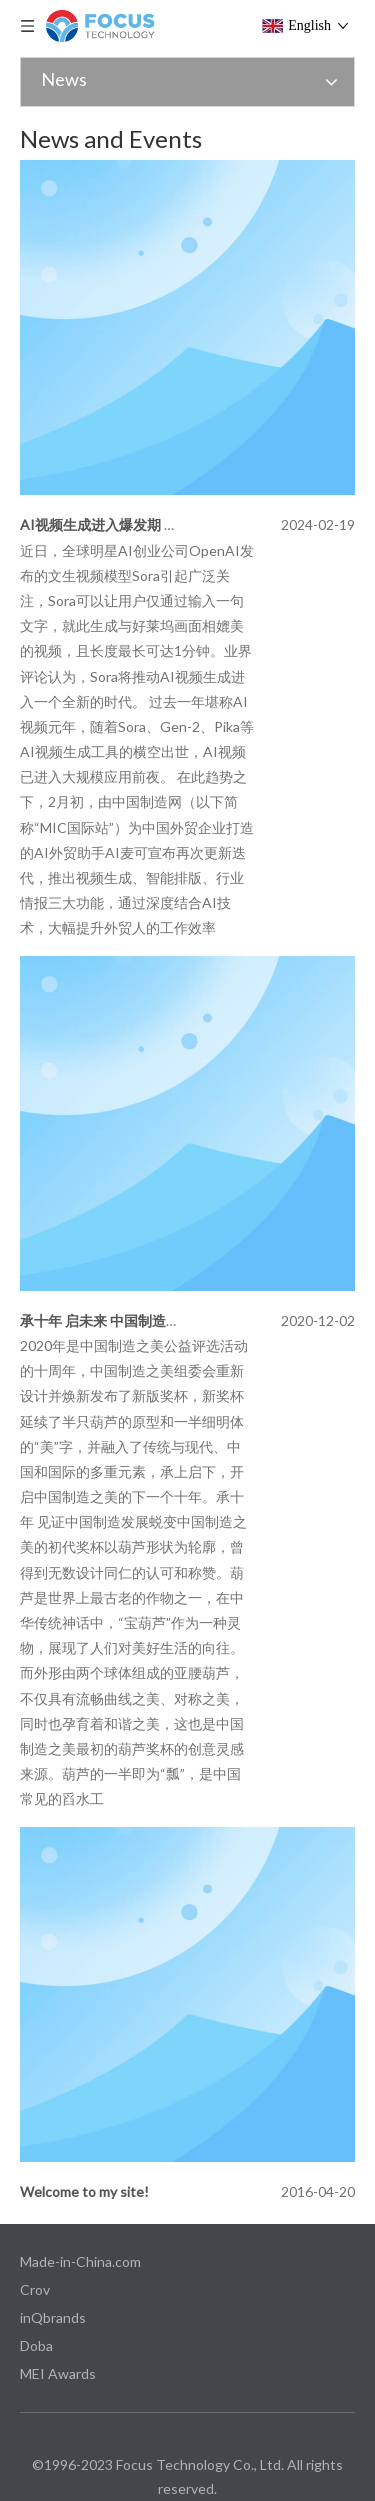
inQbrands (53, 2317)
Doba (36, 2345)
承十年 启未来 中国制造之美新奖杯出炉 (142, 1320)
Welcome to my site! (84, 2191)
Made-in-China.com (80, 2261)
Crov (35, 2289)
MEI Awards (58, 2373)
